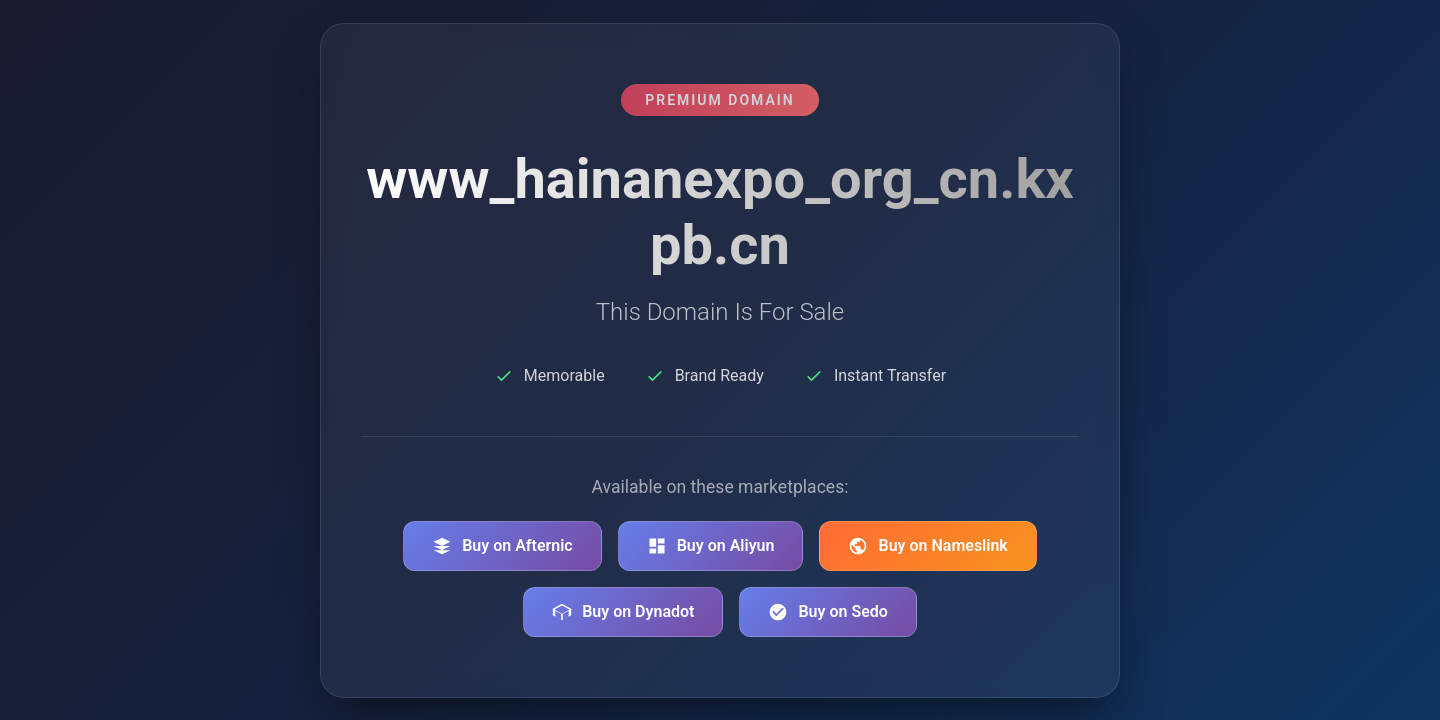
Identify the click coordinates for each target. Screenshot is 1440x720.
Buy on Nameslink (927, 546)
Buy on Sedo (827, 612)
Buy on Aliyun (711, 546)
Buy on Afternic (502, 546)
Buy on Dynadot (623, 612)
